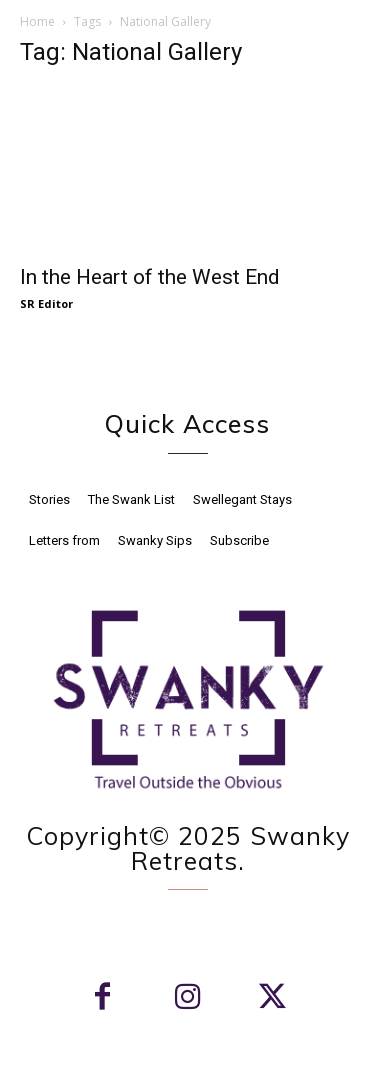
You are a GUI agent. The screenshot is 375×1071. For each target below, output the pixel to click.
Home (37, 21)
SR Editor (46, 303)
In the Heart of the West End (150, 277)
